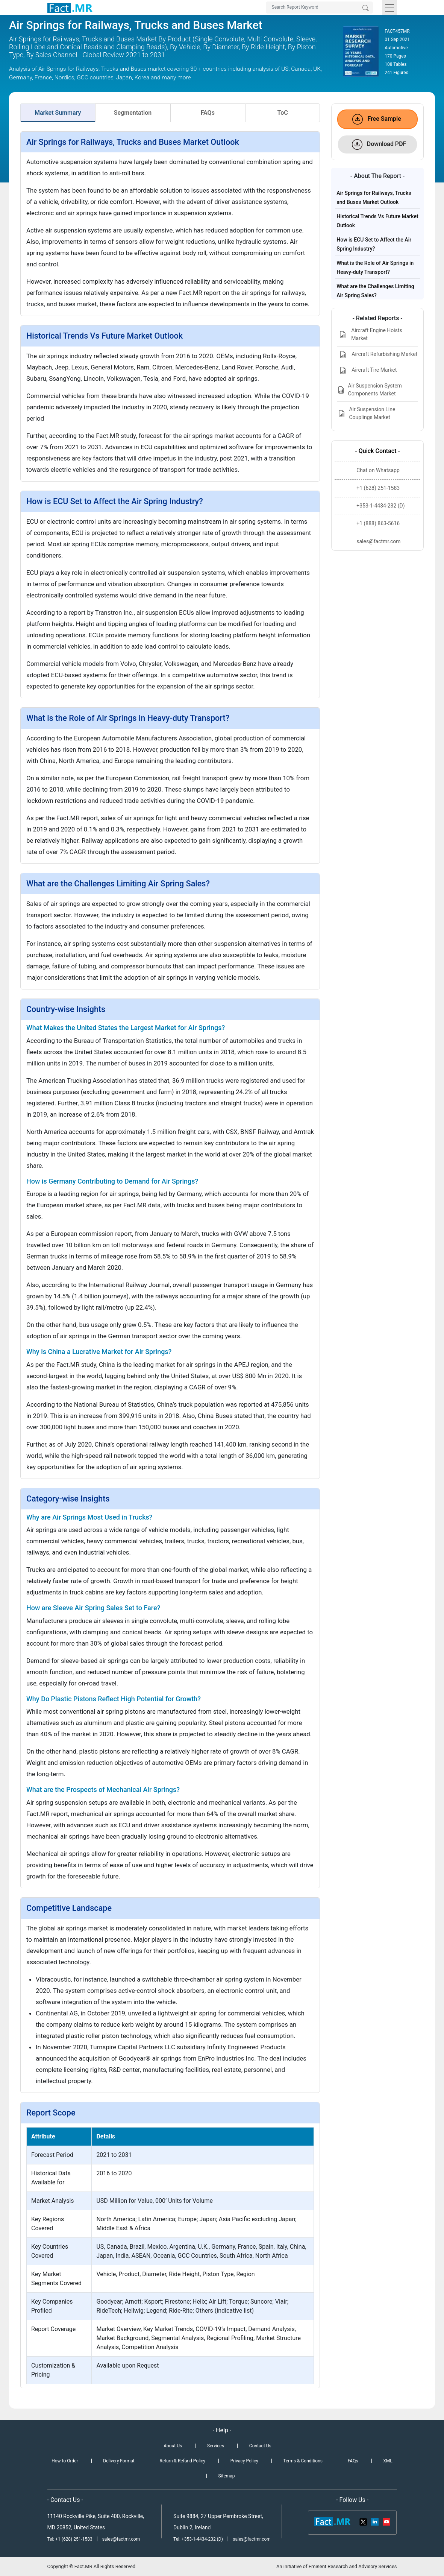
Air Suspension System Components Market (369, 390)
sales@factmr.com (121, 2539)
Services (215, 2445)
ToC (282, 112)
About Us (173, 2445)
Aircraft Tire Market (367, 370)
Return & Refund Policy (182, 2461)
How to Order (65, 2461)
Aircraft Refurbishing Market (377, 354)
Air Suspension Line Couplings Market (366, 413)
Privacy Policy (244, 2461)
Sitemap (226, 2476)
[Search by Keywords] (319, 8)
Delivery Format (118, 2461)
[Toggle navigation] (389, 7)
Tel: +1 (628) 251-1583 (70, 2539)
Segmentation (133, 112)
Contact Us (260, 2445)
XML (387, 2461)
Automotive (396, 47)
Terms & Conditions (303, 2461)
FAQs (208, 112)
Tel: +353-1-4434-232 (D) (198, 2539)
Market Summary (58, 112)
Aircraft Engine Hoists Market (369, 334)
